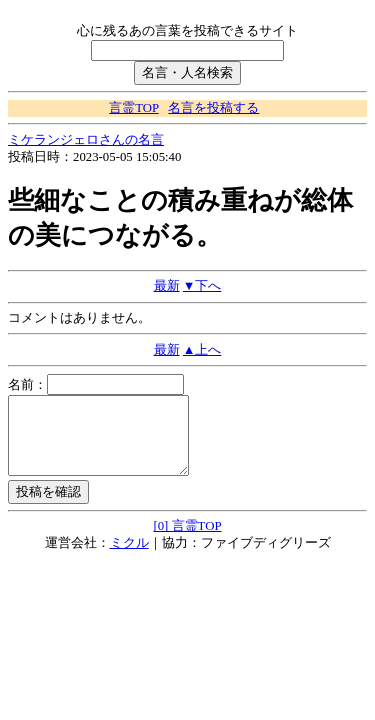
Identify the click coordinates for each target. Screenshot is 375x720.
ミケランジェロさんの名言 (86, 140)
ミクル (129, 558)
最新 (167, 286)
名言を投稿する (213, 108)
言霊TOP (133, 108)
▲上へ (202, 350)
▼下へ (202, 286)
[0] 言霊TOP (187, 541)
